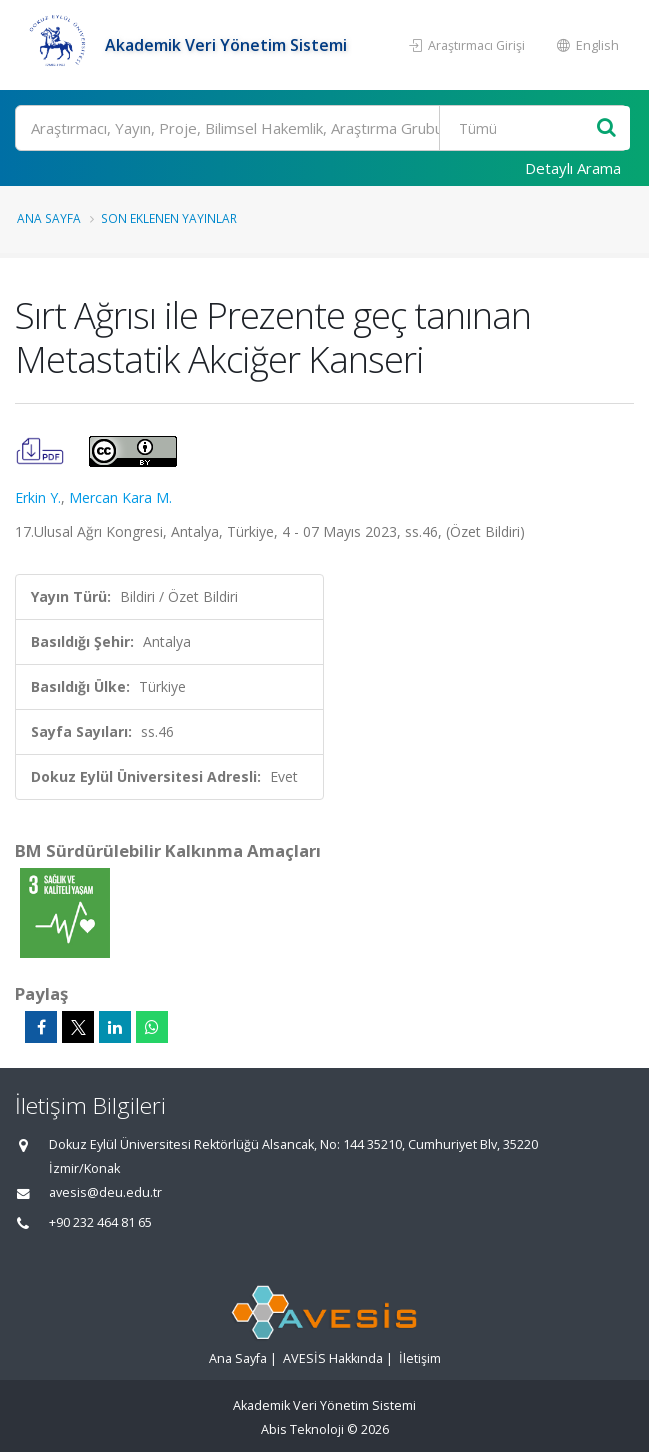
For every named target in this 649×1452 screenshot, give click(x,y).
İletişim (420, 1358)
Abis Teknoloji (302, 1429)
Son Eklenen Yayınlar (169, 218)
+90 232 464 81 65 (100, 1222)
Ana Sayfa (49, 218)
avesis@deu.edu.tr (105, 1192)
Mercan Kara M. (120, 497)
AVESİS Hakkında (333, 1358)
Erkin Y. (38, 497)
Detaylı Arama (573, 168)
